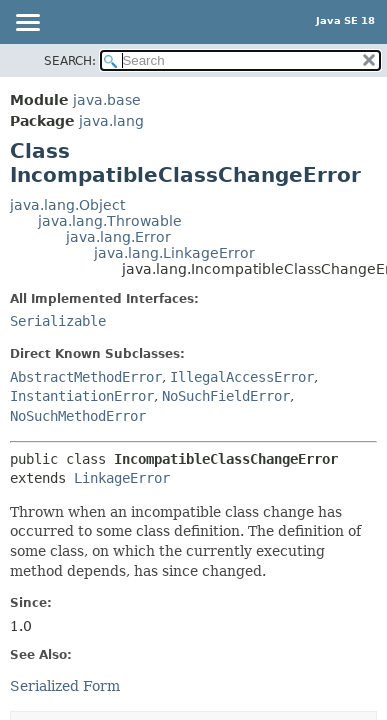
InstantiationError (82, 396)
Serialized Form (65, 686)
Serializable (58, 321)
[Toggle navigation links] (27, 24)
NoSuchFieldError (226, 396)
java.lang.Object (67, 205)
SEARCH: (70, 61)
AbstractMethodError (86, 377)
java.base (107, 100)
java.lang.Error (118, 237)
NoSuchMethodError (78, 416)
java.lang (111, 121)
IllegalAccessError (242, 377)
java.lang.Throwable (110, 221)
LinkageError (122, 478)
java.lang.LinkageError (174, 253)
